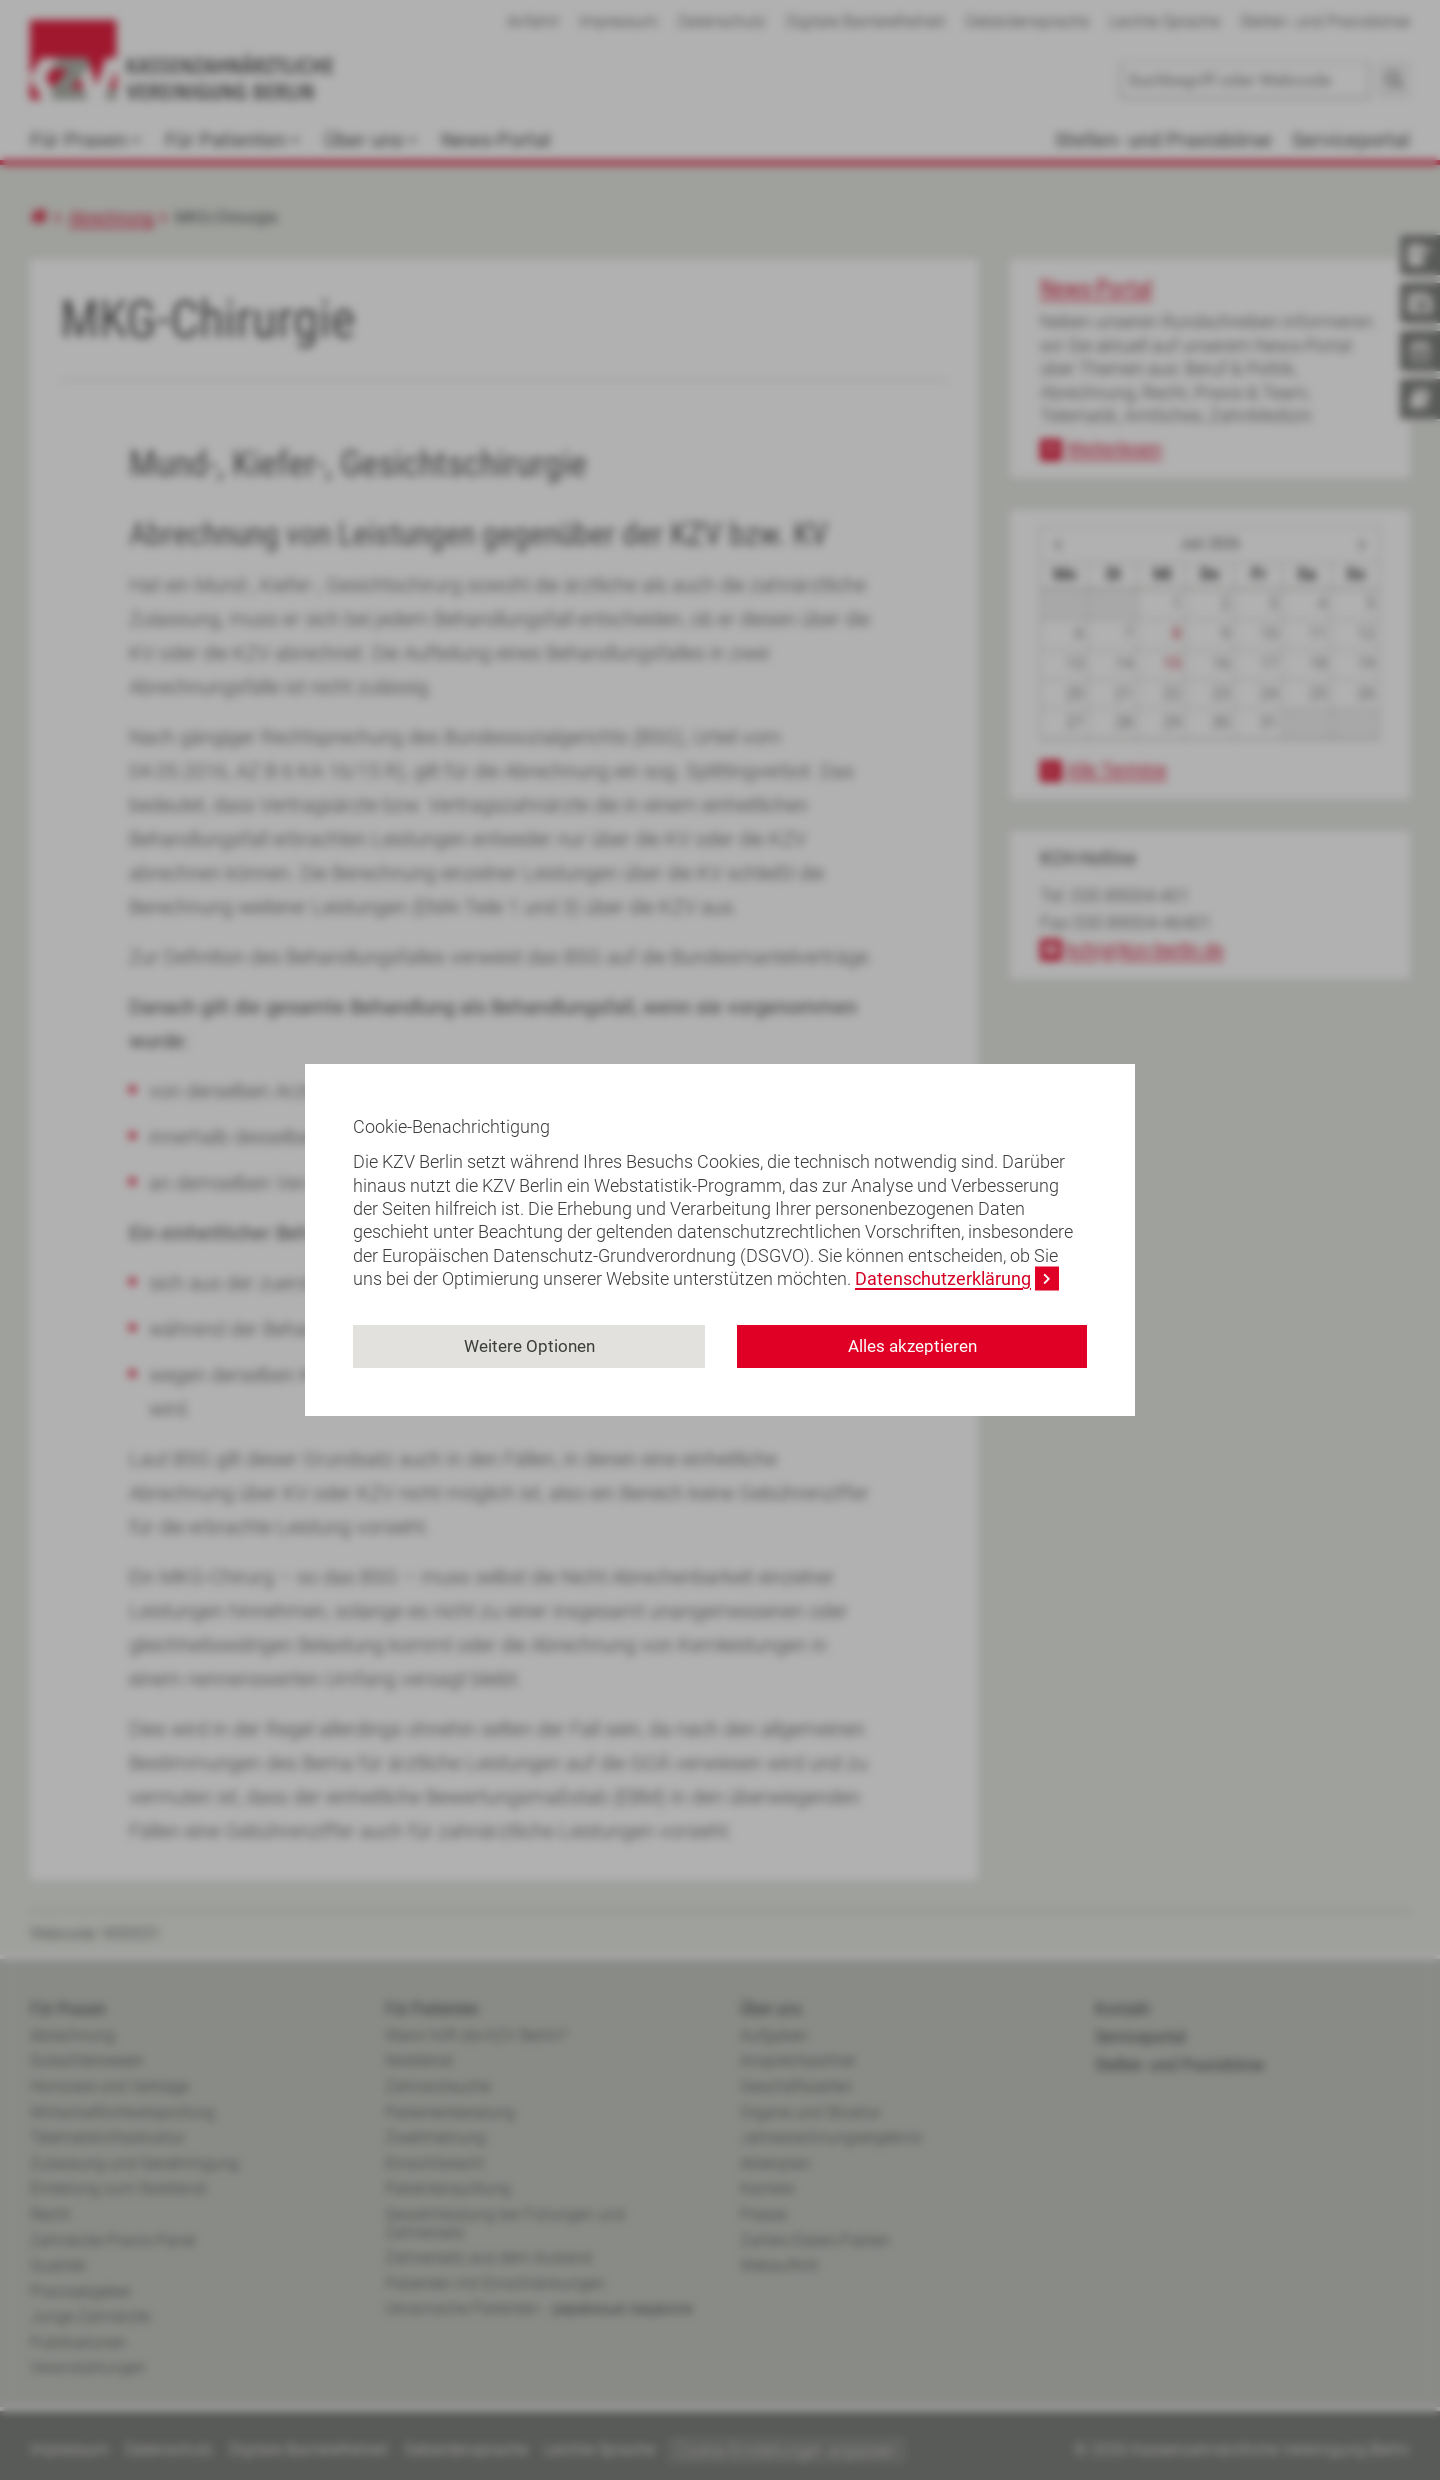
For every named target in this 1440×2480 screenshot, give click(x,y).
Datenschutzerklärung (943, 1278)
